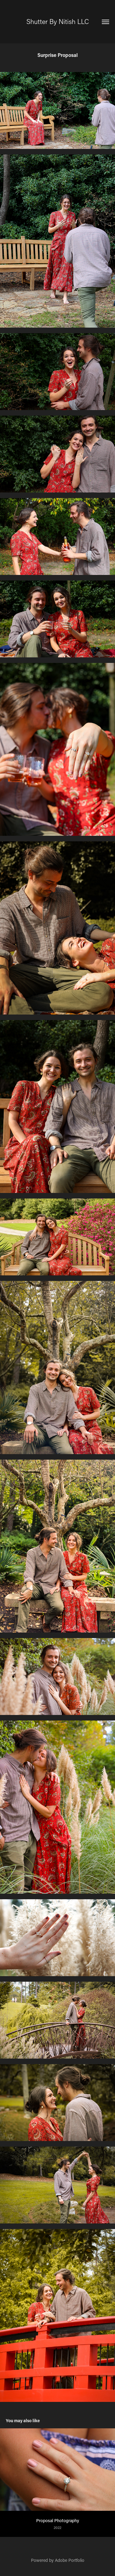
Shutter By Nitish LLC (57, 21)
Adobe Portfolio (69, 2560)
